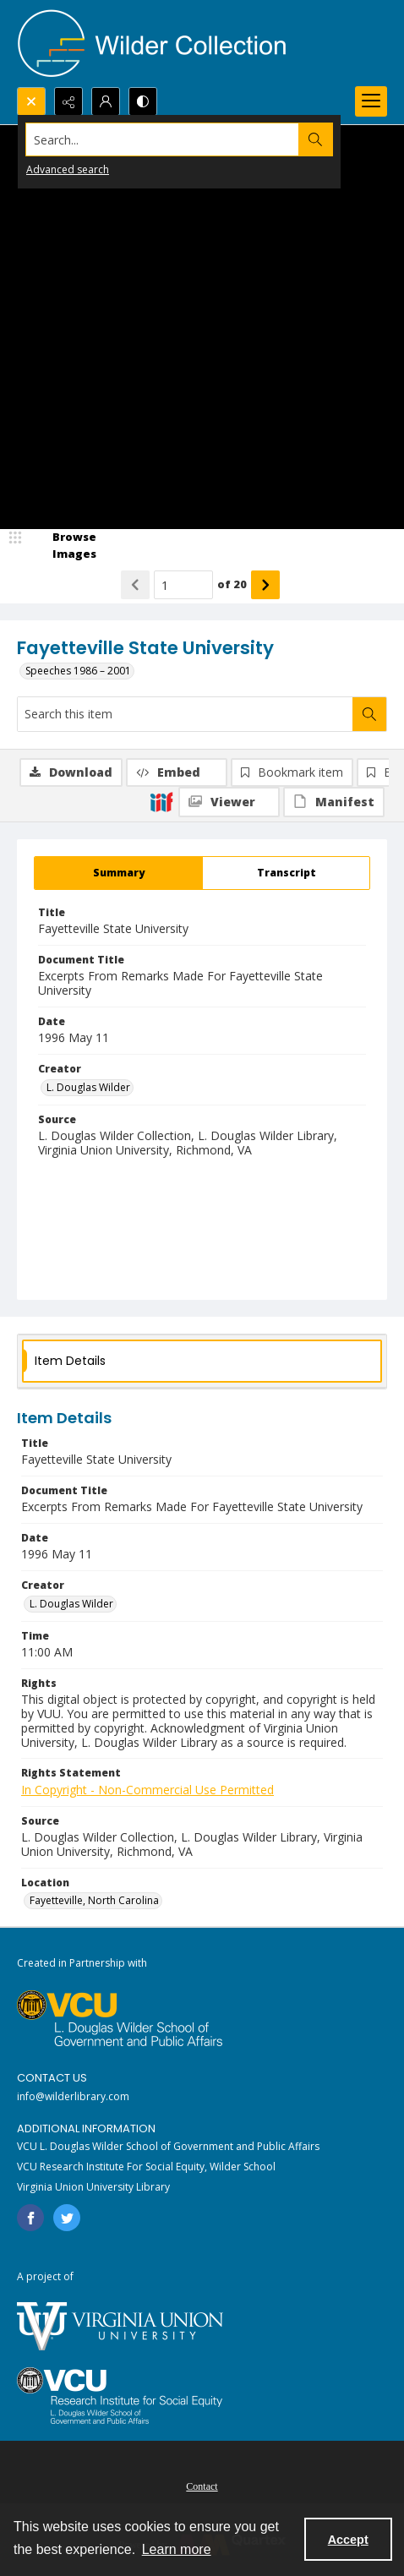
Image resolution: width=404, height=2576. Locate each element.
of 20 (232, 584)
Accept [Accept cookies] (348, 2539)
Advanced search (67, 169)
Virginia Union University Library (93, 2187)
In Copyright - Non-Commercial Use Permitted (147, 1790)
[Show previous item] (135, 584)
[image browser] (63, 545)
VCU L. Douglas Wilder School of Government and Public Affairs (168, 2146)
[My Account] (105, 101)
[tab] (118, 873)
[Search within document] (369, 714)
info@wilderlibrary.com (73, 2096)
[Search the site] (163, 139)
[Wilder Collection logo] (152, 43)
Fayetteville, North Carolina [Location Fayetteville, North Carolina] (94, 1900)
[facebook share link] (30, 2217)
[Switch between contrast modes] (142, 101)
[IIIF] (161, 801)
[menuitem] (202, 2485)
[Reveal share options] (68, 101)
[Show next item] (265, 584)
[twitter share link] (66, 2217)
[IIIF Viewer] (229, 802)
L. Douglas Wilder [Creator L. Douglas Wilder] (88, 1087)
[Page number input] (183, 584)
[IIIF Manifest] (334, 802)
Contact (201, 2486)
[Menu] (371, 101)
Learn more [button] (176, 2549)
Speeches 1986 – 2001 (78, 670)
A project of (45, 2276)
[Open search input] (31, 101)
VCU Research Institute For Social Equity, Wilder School (146, 2166)
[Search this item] (185, 714)
